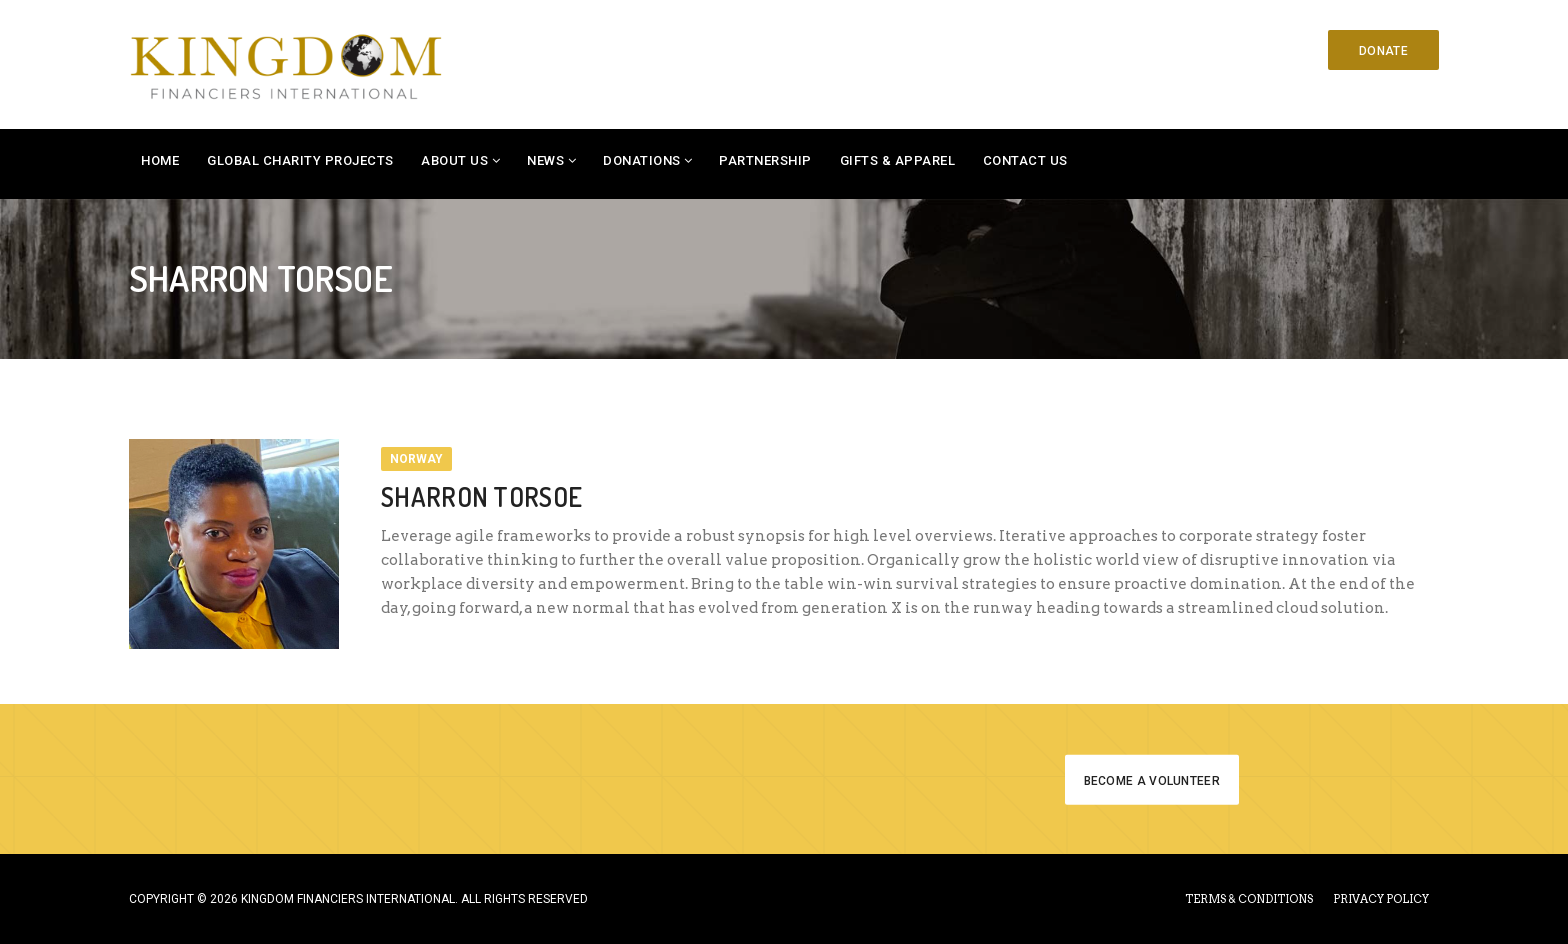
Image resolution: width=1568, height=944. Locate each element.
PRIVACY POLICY (1381, 899)
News (545, 160)
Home (160, 160)
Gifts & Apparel (898, 160)
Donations (642, 160)
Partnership (765, 160)
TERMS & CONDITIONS (1249, 899)
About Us (454, 160)
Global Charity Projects (300, 160)
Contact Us (1025, 160)
